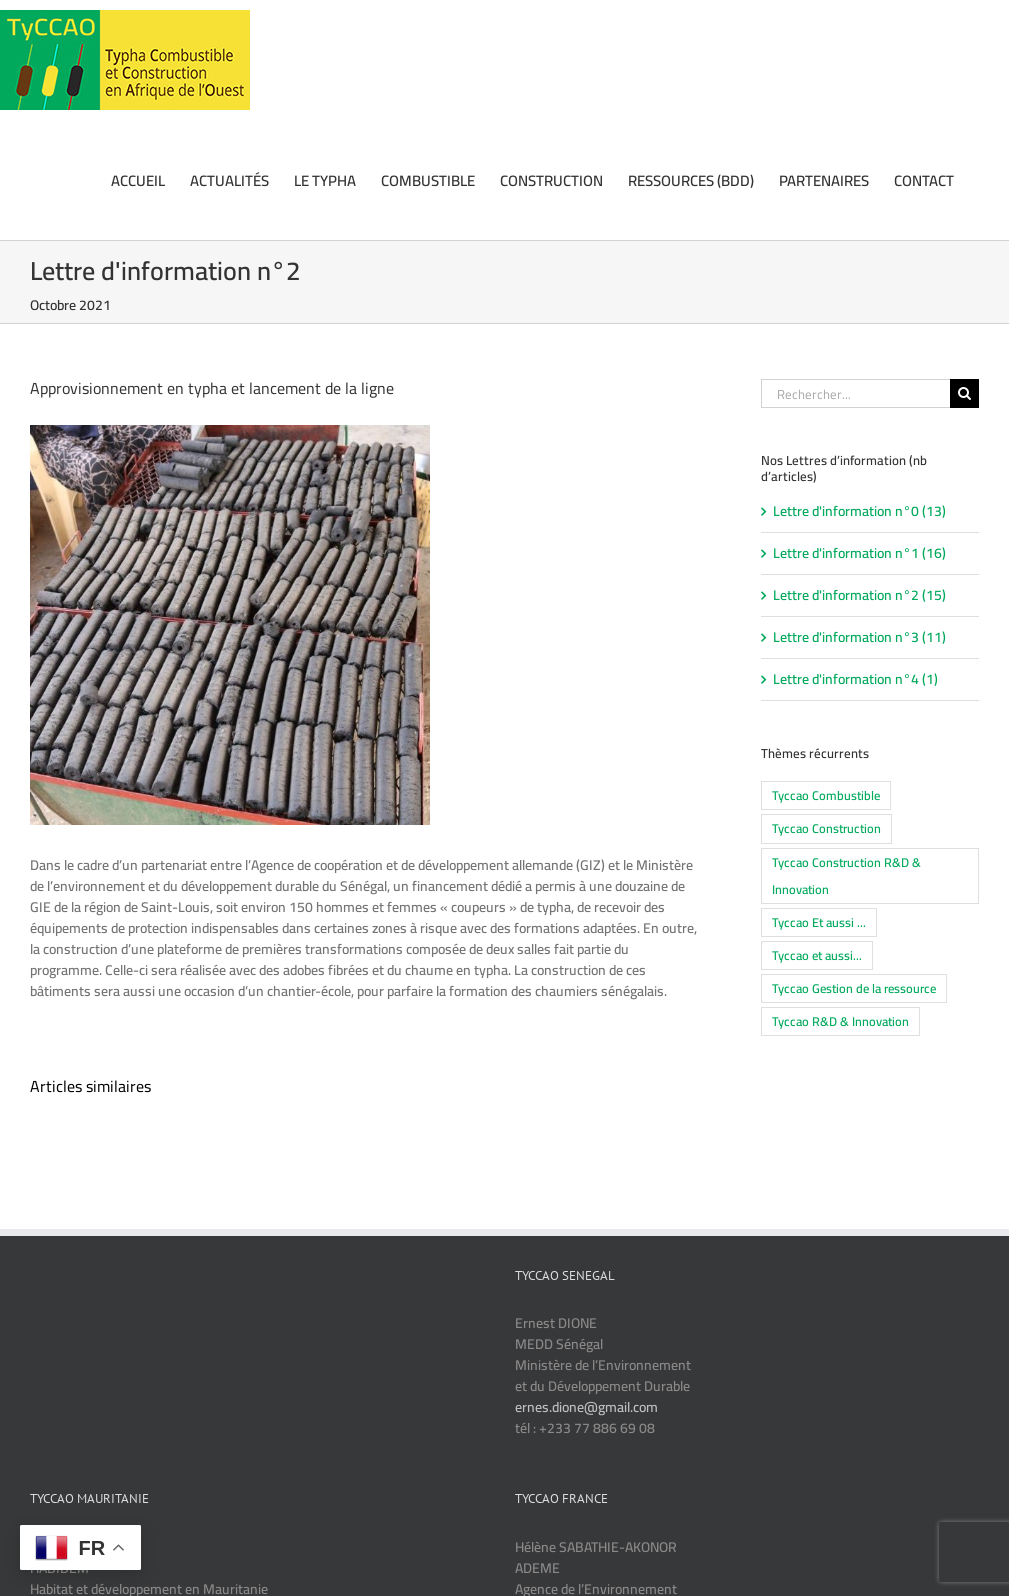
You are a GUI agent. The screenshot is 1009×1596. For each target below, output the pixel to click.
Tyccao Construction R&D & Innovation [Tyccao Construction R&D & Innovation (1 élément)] (846, 876)
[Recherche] (964, 393)
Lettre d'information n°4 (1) (855, 679)
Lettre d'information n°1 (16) (859, 553)
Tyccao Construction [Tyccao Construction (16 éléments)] (826, 828)
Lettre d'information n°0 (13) (859, 511)
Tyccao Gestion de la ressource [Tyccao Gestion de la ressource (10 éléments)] (854, 988)
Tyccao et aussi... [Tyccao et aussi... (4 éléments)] (817, 955)
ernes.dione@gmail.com (586, 1407)
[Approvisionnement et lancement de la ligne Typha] (230, 625)
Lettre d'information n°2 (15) (859, 595)
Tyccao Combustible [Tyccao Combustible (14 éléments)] (826, 795)
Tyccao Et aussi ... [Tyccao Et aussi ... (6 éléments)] (819, 922)
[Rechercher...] (855, 393)
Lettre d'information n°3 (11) (859, 637)
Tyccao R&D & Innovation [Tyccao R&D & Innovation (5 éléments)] (840, 1021)
